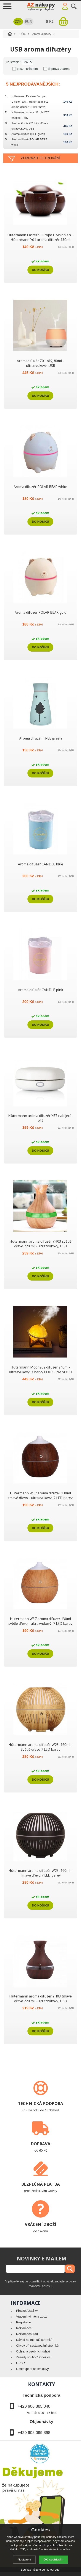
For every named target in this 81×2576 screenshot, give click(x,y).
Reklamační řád (27, 2334)
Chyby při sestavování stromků (37, 2345)
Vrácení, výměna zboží (32, 2316)
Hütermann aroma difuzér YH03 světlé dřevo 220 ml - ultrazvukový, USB (40, 1243)
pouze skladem (27, 68)
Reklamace (24, 2328)
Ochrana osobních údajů (33, 2351)
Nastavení (24, 2559)
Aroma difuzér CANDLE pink (40, 989)
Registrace (23, 2322)
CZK (18, 21)
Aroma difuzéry (41, 34)
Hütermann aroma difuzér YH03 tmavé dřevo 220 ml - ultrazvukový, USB (40, 1998)
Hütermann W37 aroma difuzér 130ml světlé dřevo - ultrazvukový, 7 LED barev (40, 1621)
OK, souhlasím (53, 2559)
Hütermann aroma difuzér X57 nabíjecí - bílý (40, 1118)
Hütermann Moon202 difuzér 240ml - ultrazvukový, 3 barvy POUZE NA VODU (40, 1369)
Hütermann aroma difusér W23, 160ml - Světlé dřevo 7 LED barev (40, 1747)
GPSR (20, 2363)
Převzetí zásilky (27, 2310)
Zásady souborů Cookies (33, 2357)
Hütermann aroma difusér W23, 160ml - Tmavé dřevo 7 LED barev (40, 1873)
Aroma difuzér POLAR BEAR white (40, 486)
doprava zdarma (59, 68)
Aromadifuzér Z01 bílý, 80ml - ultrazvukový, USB (40, 363)
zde (57, 2569)
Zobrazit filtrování (40, 158)
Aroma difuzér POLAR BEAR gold (40, 612)
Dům (22, 34)
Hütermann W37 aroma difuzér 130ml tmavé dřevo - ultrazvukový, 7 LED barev (40, 1495)
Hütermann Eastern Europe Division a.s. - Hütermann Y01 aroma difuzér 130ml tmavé (30, 102)
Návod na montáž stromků (34, 2339)
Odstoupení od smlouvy (32, 2369)
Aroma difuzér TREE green (28, 134)
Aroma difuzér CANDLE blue (40, 864)
